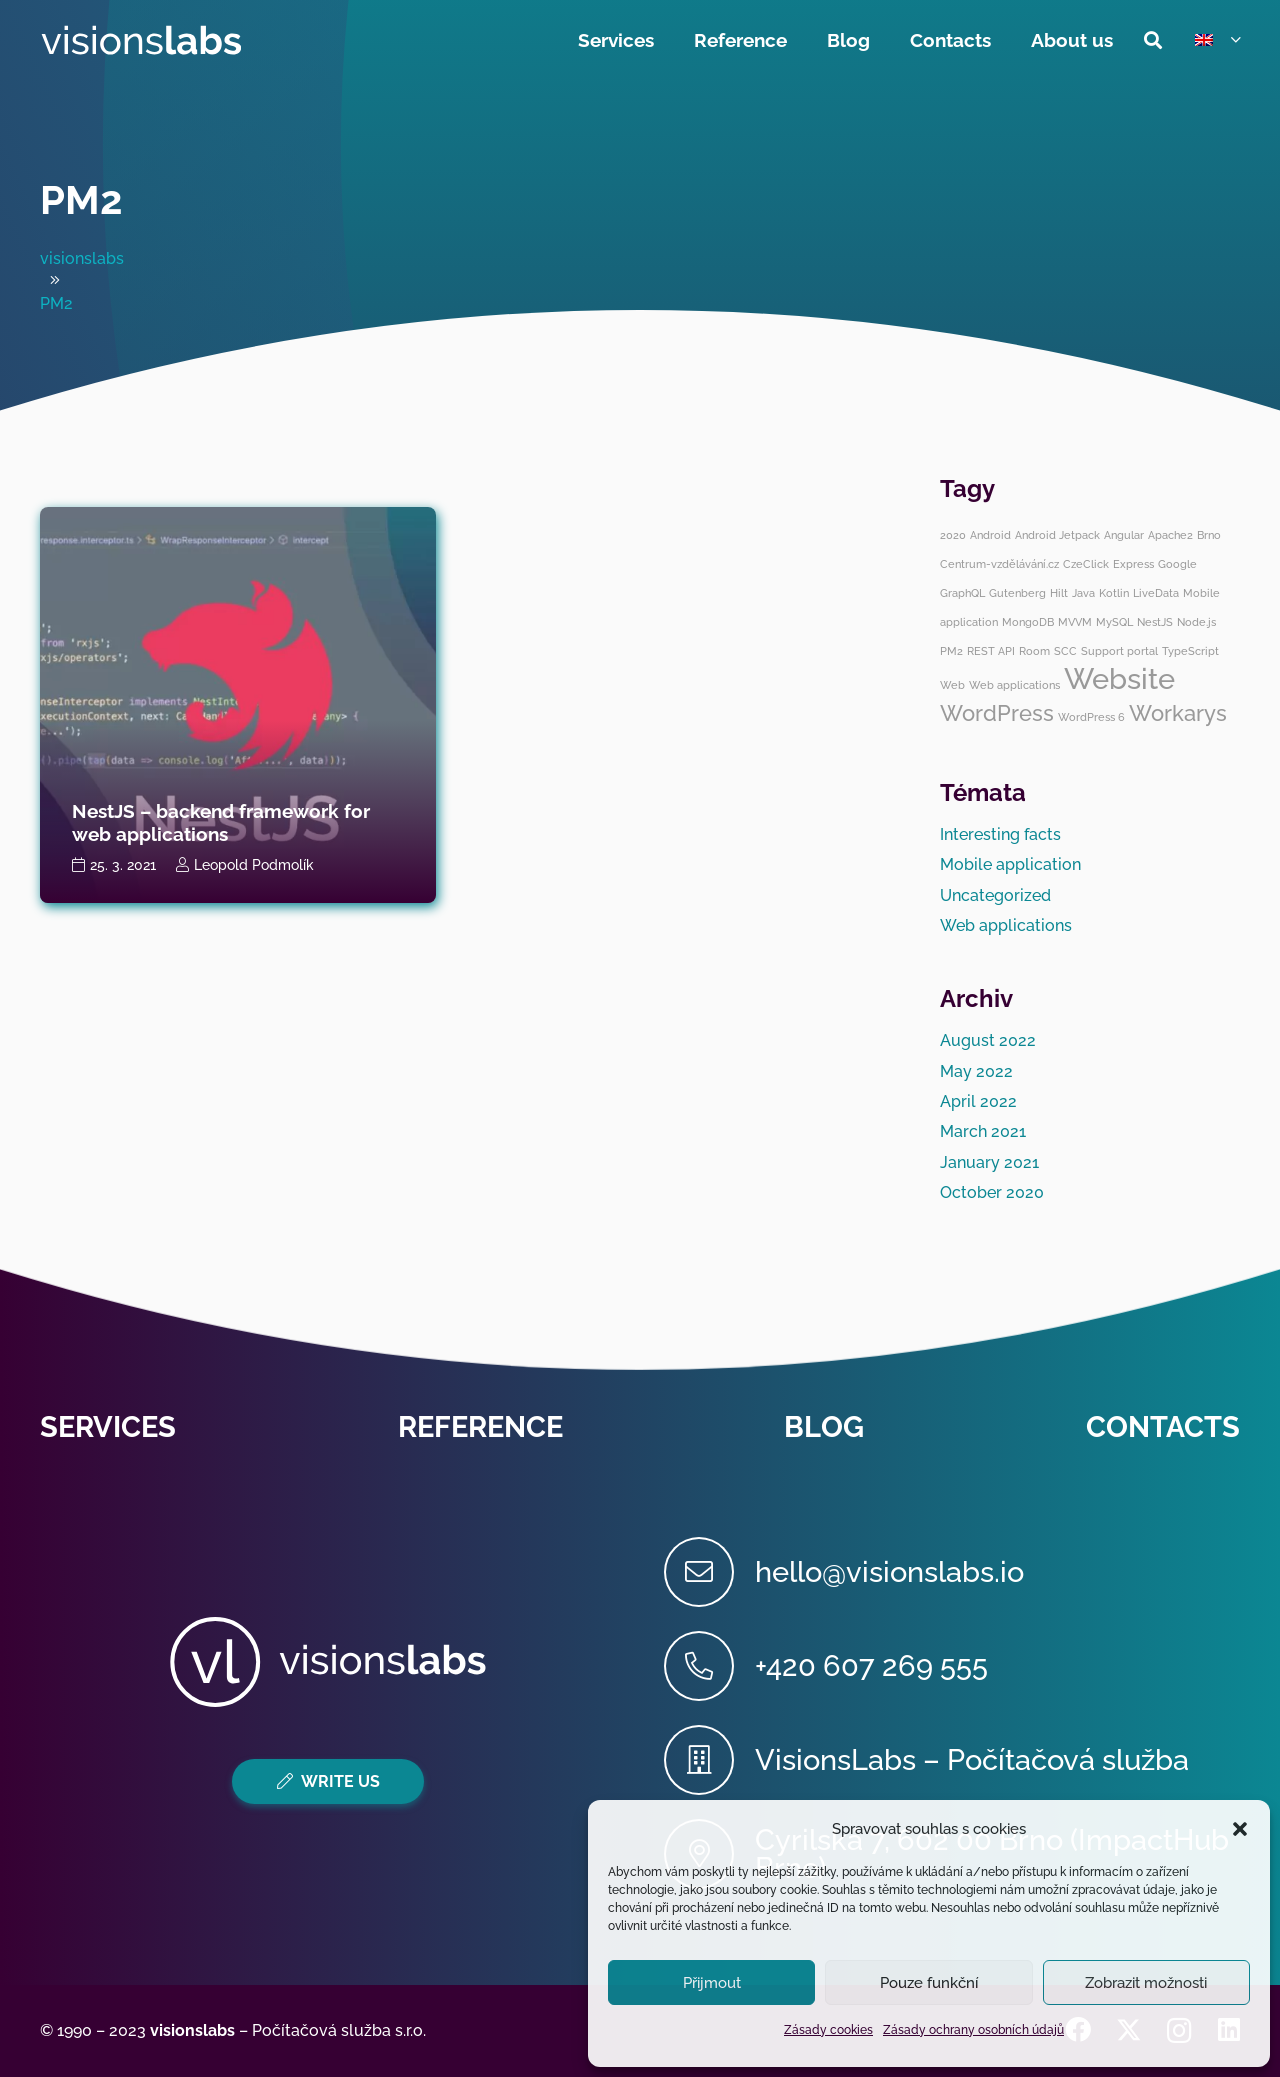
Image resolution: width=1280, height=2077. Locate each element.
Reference (480, 1427)
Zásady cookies (828, 2030)
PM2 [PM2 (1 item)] (951, 651)
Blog (824, 1427)
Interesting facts (1000, 834)
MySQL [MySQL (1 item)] (1114, 622)
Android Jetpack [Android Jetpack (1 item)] (1057, 535)
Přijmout (712, 1983)
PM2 (81, 199)
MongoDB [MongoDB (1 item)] (1028, 622)
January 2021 (989, 1162)
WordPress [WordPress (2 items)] (997, 713)
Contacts (1163, 1427)
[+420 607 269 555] (709, 1666)
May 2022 (976, 1071)
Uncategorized (995, 895)
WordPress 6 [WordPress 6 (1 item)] (1091, 717)
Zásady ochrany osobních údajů (973, 2030)
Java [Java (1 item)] (1083, 593)
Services (108, 1427)
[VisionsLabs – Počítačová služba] (709, 1760)
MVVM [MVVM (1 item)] (1075, 622)
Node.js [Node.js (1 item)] (1196, 622)
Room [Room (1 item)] (1034, 651)
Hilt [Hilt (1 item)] (1059, 593)
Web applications (1006, 925)
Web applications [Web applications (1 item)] (1014, 685)
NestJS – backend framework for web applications (221, 822)
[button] (1240, 1829)
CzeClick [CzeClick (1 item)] (1086, 564)
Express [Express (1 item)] (1133, 564)
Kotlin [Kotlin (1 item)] (1114, 593)
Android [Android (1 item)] (990, 535)
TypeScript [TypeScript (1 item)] (1190, 651)
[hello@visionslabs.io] (709, 1572)
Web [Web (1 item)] (952, 685)
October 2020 (992, 1192)
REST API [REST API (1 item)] (991, 651)
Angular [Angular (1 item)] (1124, 535)
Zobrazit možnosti (1146, 1983)
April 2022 (978, 1101)
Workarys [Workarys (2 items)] (1178, 713)
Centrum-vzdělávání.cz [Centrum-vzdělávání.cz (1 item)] (999, 564)
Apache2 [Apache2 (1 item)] (1170, 535)
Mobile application (1010, 864)
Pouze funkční (929, 1983)
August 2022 (988, 1040)
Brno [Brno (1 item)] (1209, 535)
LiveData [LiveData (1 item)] (1156, 593)
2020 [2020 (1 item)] (953, 535)
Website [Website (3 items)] (1119, 678)
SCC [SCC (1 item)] (1065, 651)
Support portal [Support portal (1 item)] (1119, 651)
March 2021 (983, 1131)
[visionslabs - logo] (140, 40)
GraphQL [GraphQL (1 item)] (962, 593)
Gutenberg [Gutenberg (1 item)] (1017, 593)
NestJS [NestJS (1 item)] (1155, 622)
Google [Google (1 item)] (1177, 564)
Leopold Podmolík (254, 864)
